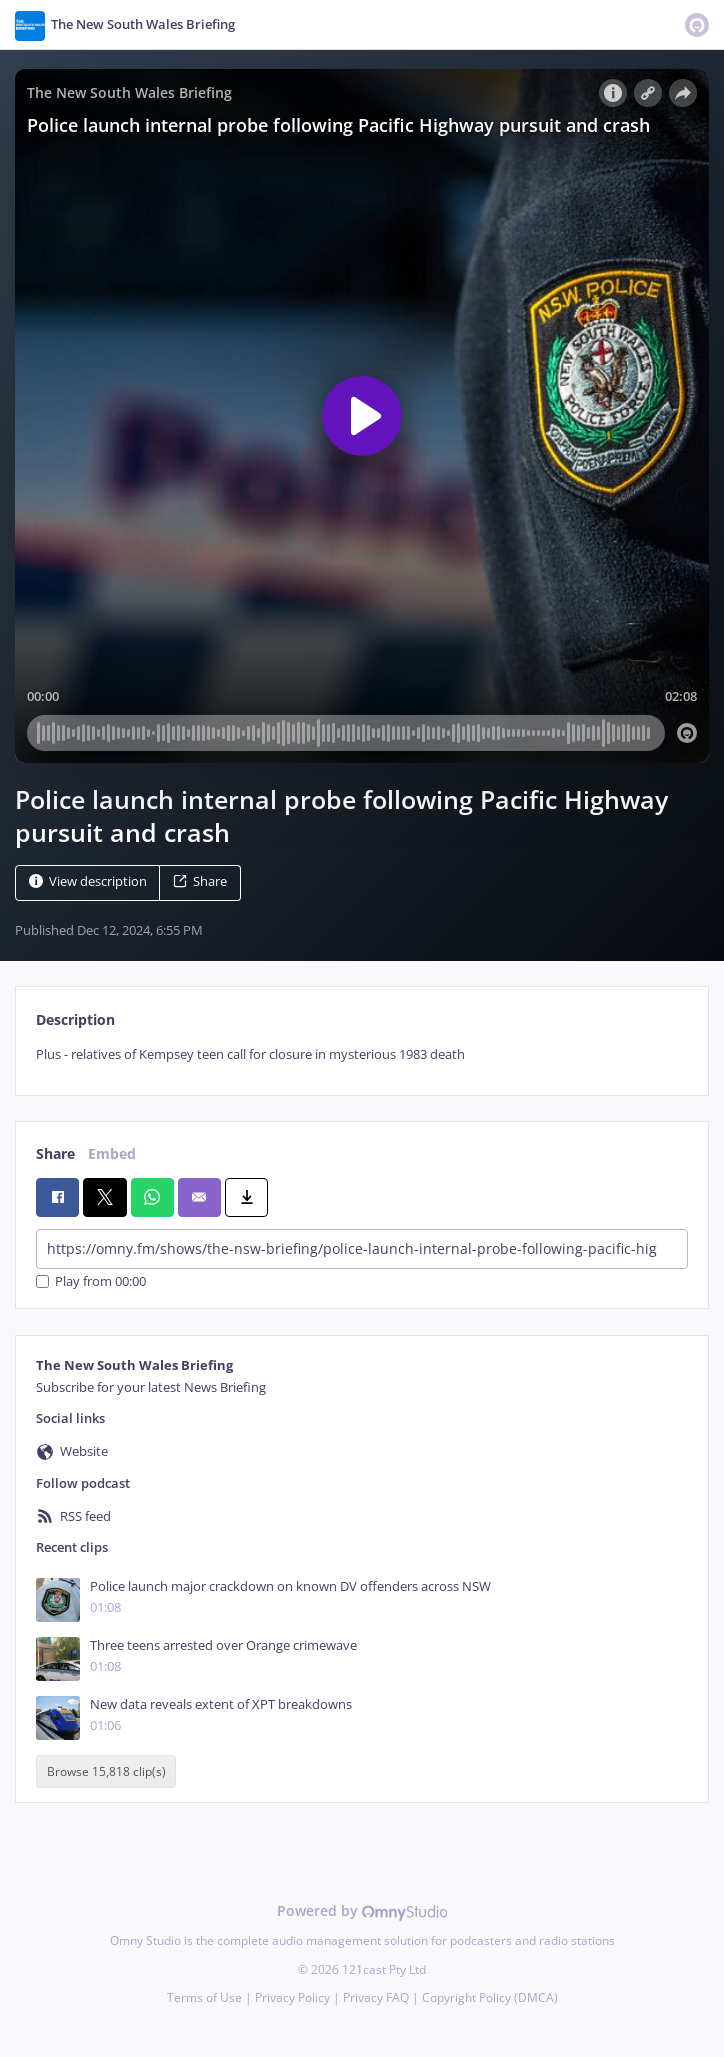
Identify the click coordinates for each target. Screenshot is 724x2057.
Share (200, 881)
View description (88, 881)
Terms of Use (204, 1997)
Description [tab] (75, 1019)
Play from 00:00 (91, 1281)
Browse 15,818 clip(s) (106, 1771)
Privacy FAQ (376, 1997)
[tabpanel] (362, 1054)
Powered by (362, 1910)
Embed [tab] (112, 1153)
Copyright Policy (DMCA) (490, 1997)
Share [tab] (55, 1153)
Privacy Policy (292, 1997)
